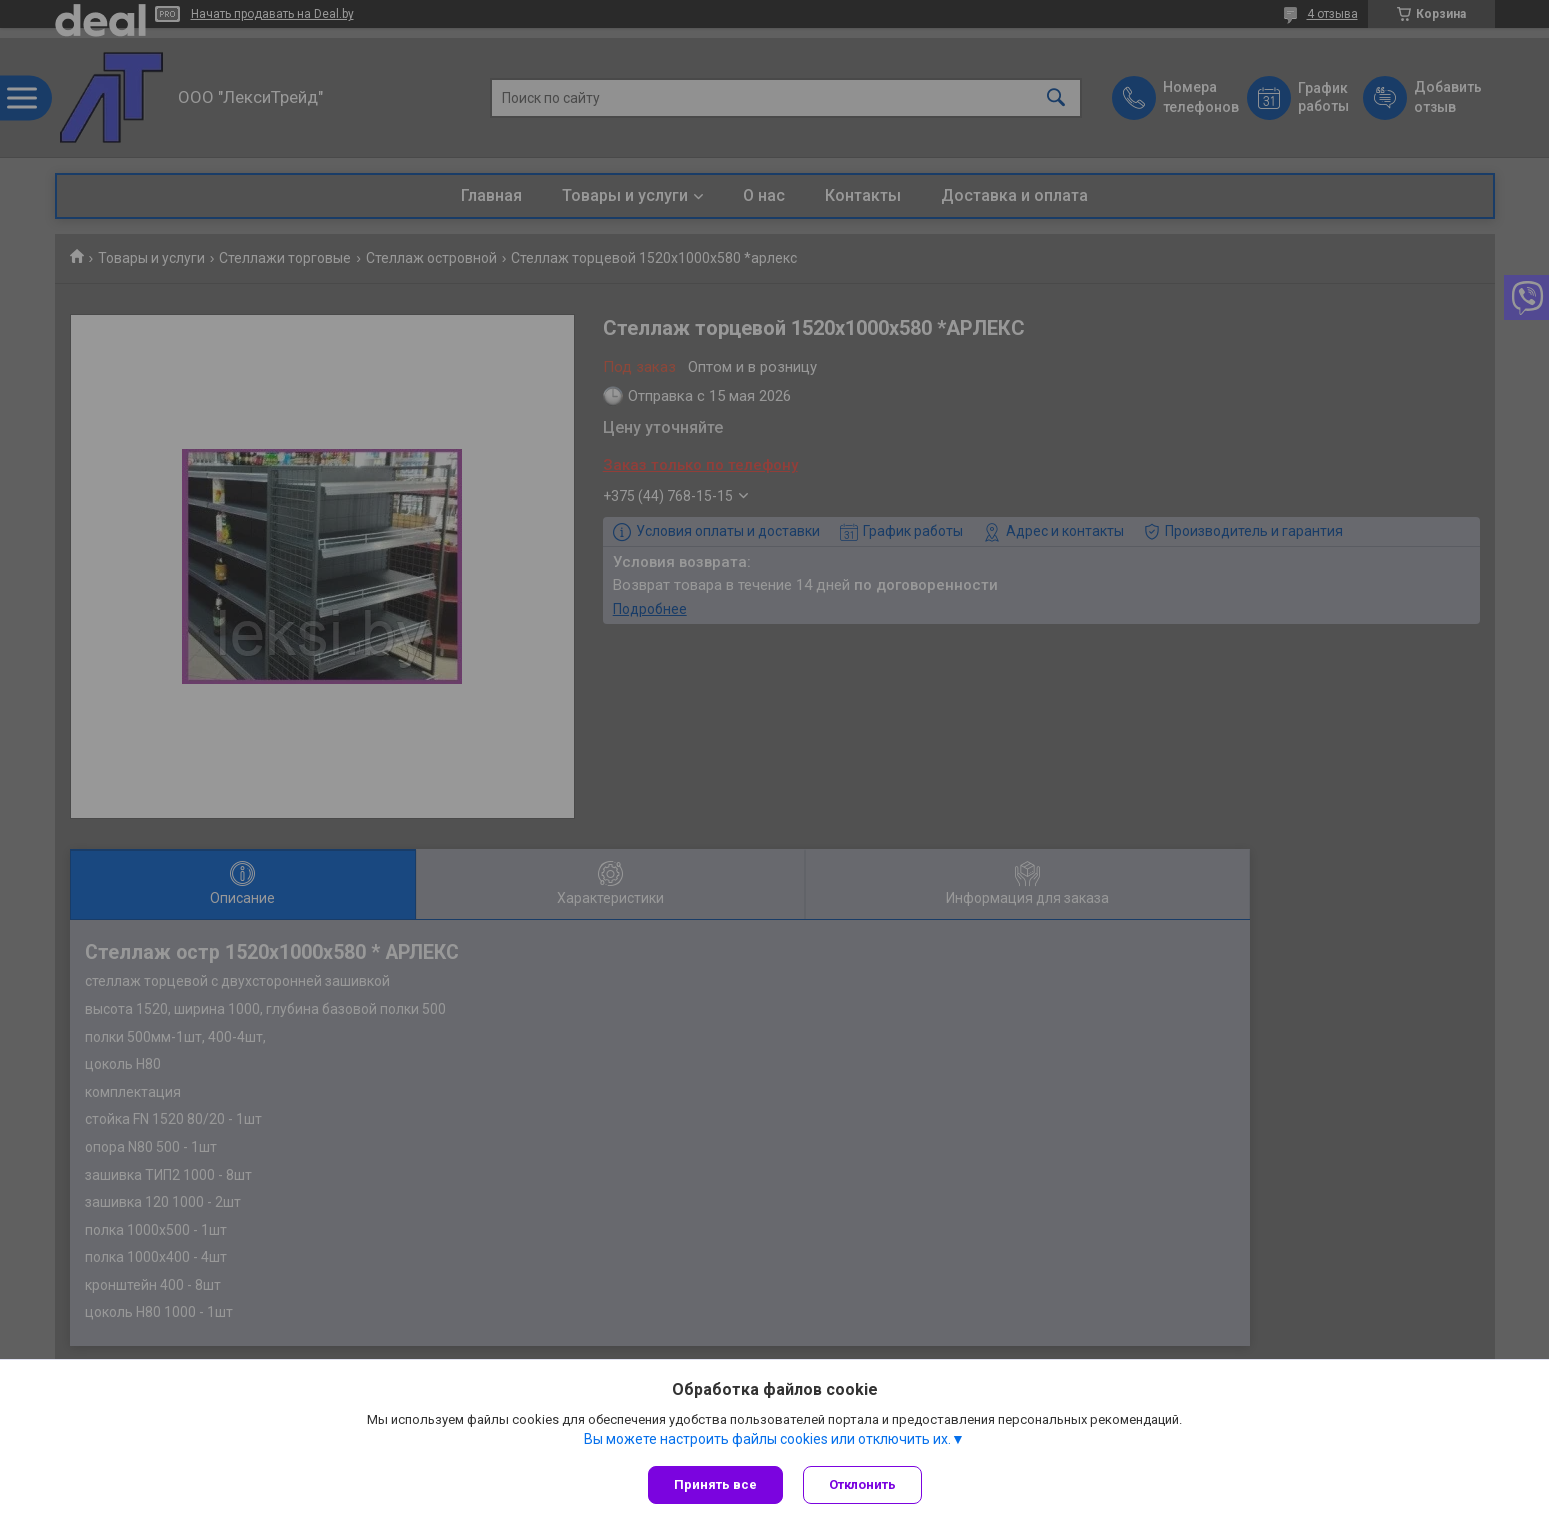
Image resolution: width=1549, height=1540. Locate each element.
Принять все (715, 1484)
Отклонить (862, 1484)
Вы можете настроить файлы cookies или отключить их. (767, 1439)
